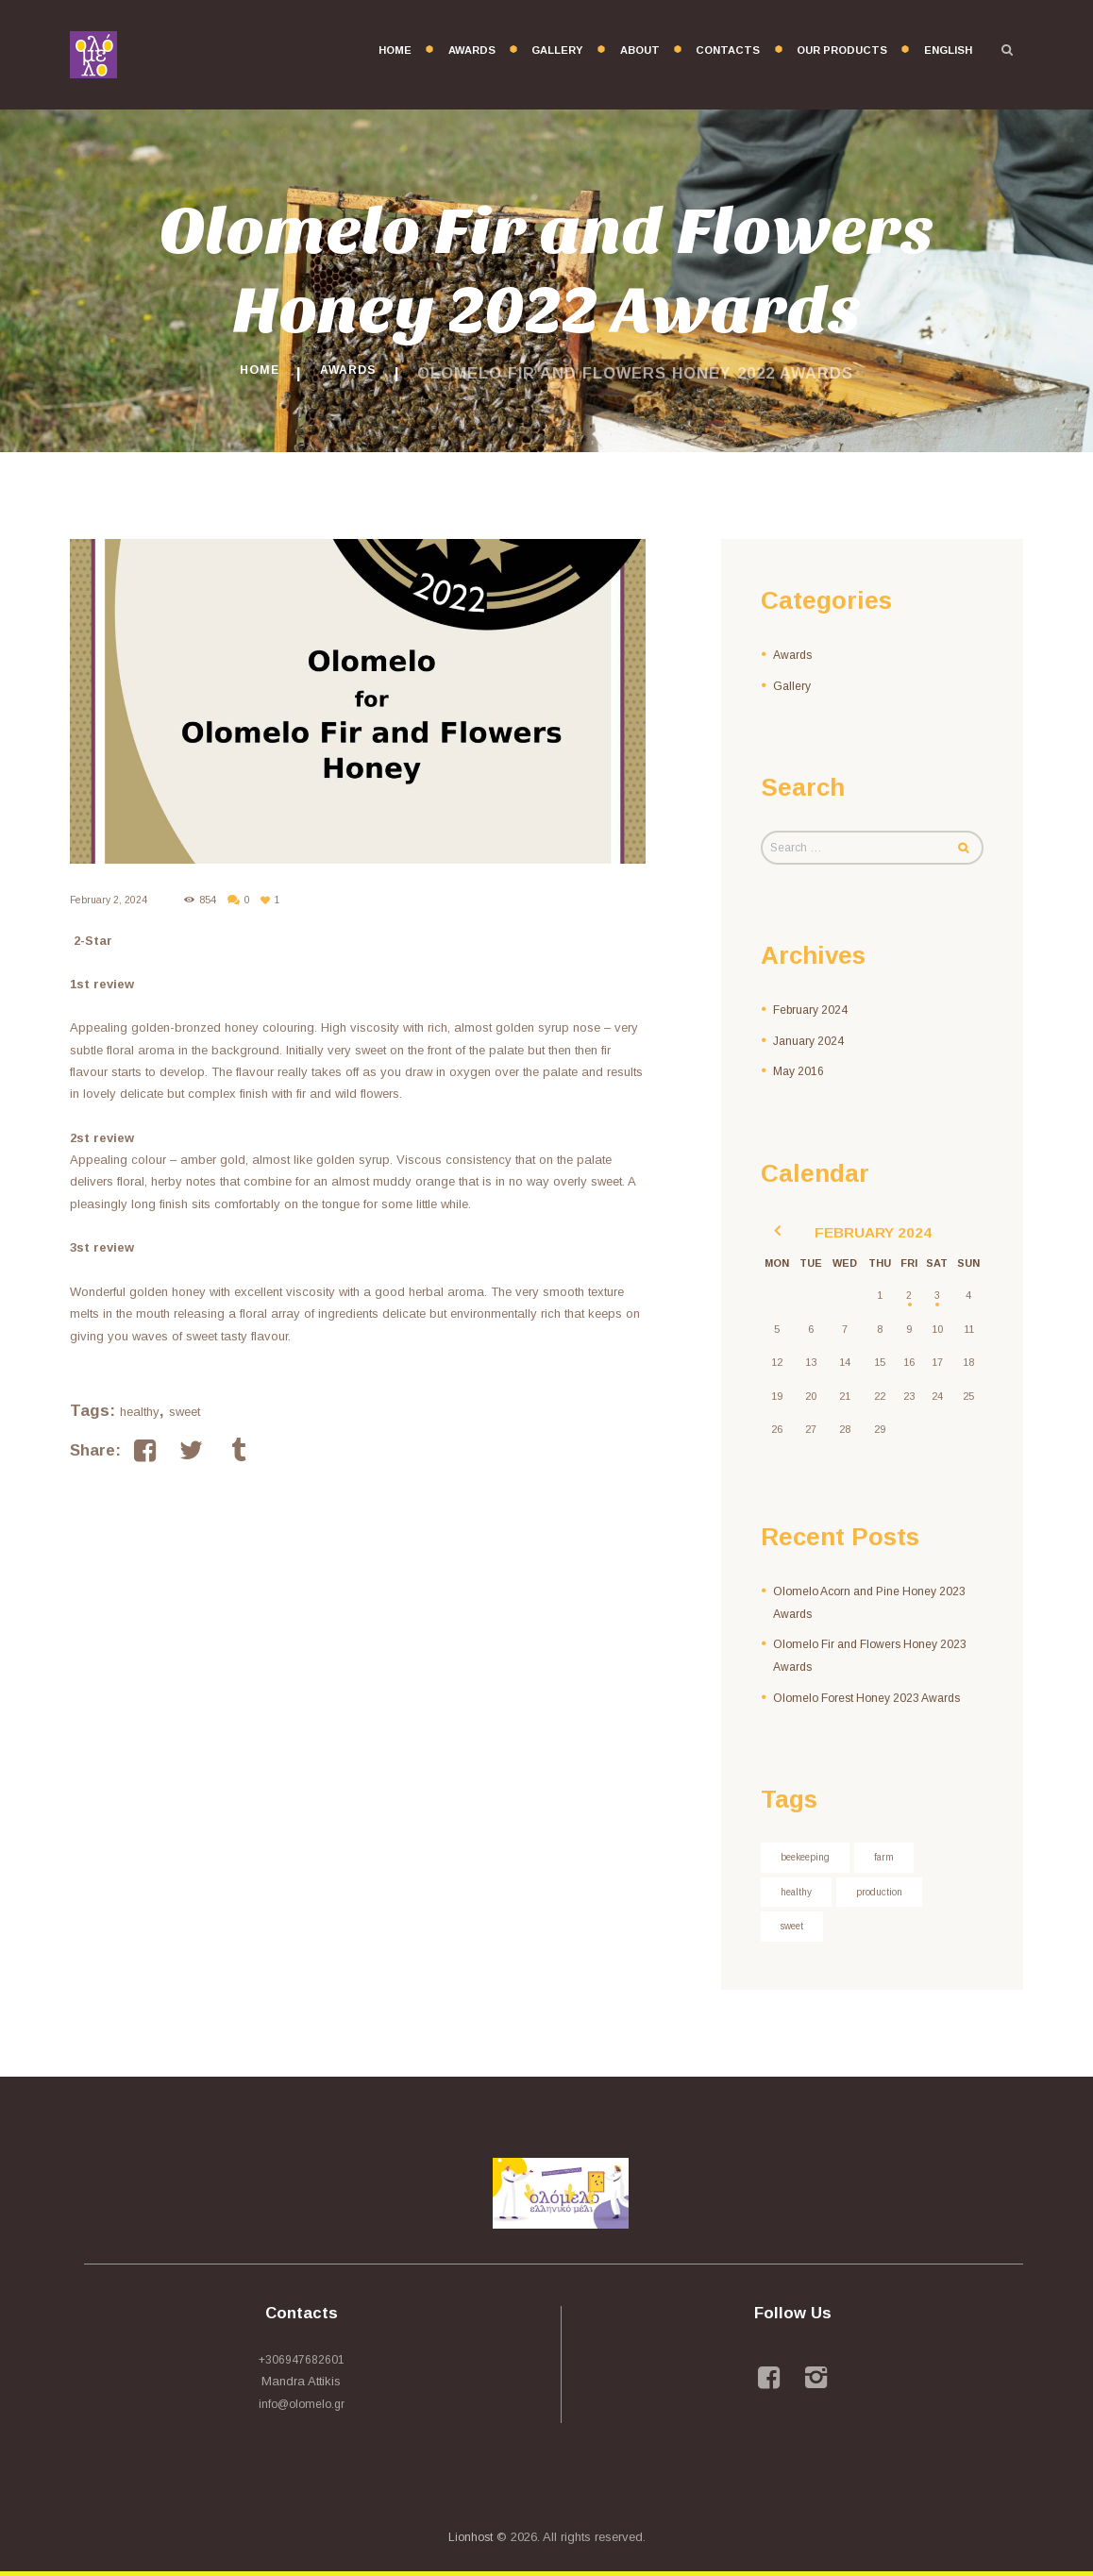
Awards (353, 372)
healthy (140, 1412)
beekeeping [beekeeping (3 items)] (808, 1858)
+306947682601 (301, 2364)
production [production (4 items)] (888, 1894)
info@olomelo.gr (301, 2408)
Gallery (793, 685)
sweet (184, 1412)
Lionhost (470, 2541)
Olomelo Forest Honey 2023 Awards (874, 1698)
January (811, 1042)
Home (251, 372)
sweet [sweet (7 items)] (794, 1930)
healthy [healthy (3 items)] (799, 1894)
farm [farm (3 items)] (891, 1858)
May (800, 1073)
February (813, 1011)
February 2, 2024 (110, 899)
